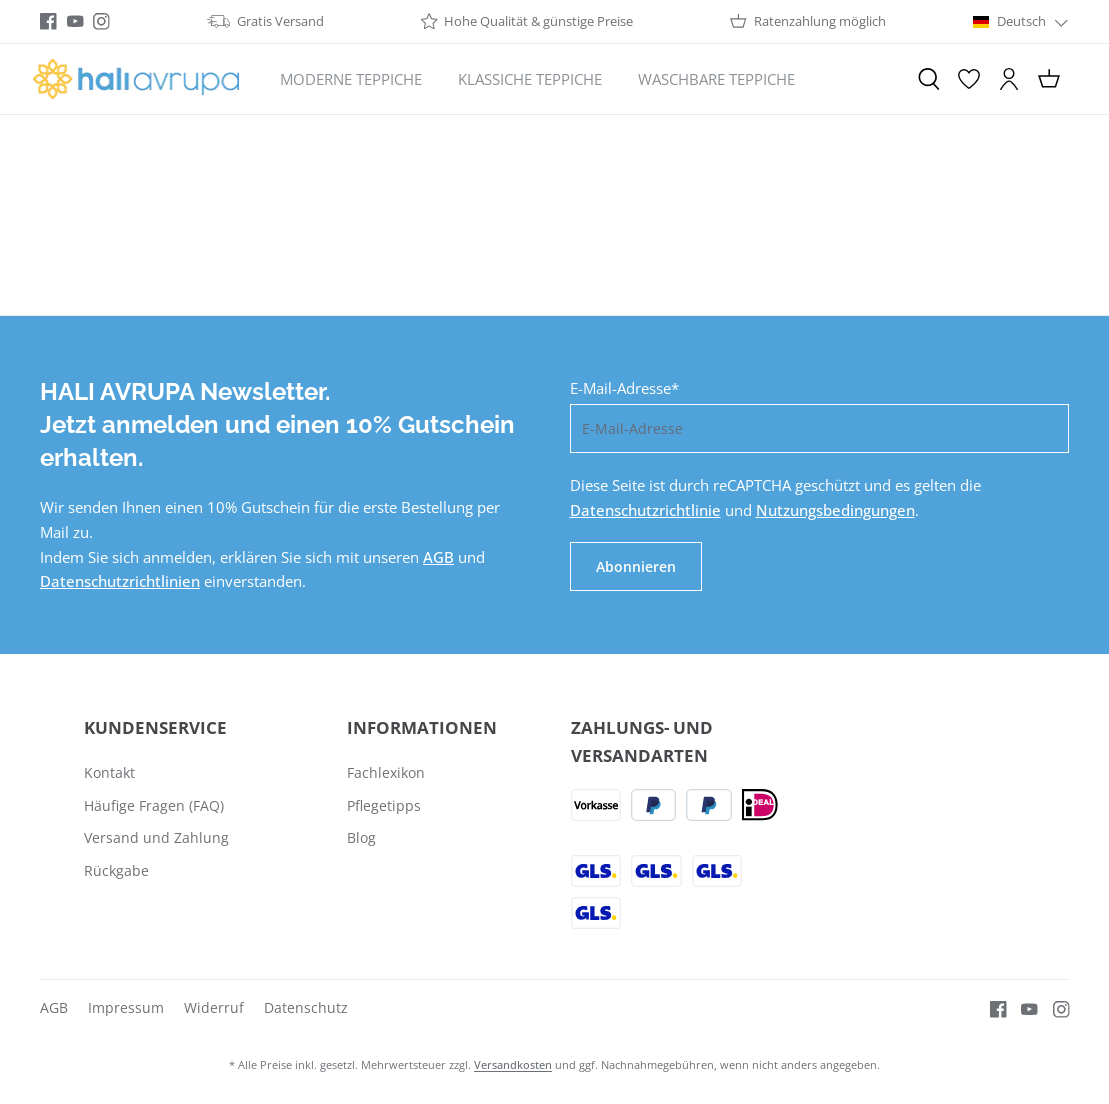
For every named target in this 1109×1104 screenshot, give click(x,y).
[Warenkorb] (1049, 79)
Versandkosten (513, 1064)
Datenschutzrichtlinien (120, 581)
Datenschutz (306, 1007)
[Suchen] (929, 79)
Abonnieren (636, 566)
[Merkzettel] (969, 79)
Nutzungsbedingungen (835, 510)
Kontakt (109, 772)
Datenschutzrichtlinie (645, 510)
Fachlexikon (386, 772)
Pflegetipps (384, 805)
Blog (361, 837)
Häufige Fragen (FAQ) (154, 805)
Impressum (126, 1007)
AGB (438, 557)
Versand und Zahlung (156, 837)
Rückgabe (116, 870)
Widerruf (214, 1007)
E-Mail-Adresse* (624, 388)
